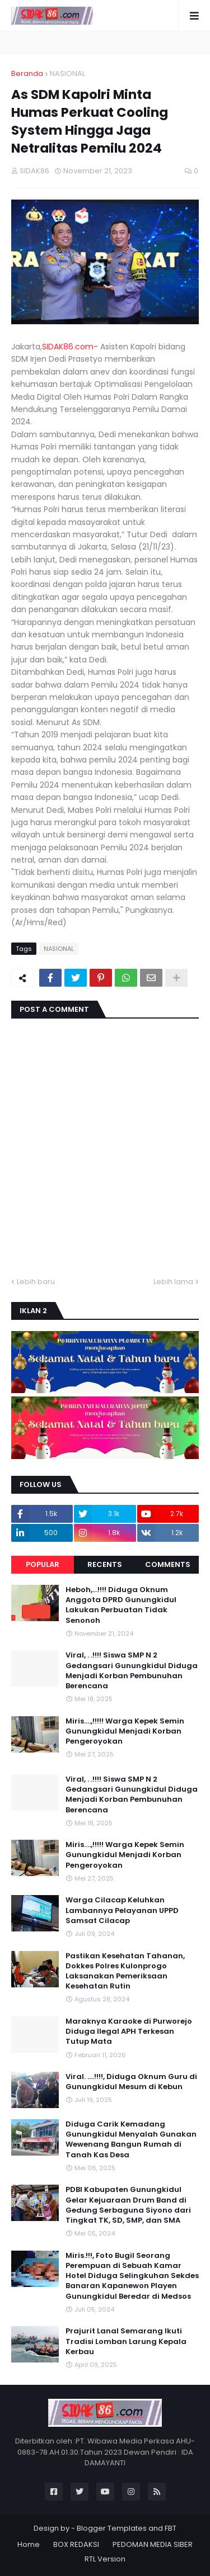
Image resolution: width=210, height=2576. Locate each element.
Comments (167, 1564)
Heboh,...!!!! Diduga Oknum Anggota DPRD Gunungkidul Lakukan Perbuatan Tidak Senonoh (121, 1605)
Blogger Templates (112, 2528)
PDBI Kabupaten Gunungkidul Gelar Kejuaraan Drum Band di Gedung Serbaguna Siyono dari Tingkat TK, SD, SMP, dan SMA (128, 2205)
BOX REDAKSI (76, 2544)
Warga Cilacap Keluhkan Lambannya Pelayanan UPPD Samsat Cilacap (122, 1910)
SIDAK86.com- (70, 346)
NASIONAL (67, 73)
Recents (104, 1564)
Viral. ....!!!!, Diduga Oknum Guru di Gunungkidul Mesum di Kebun (131, 2082)
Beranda (27, 73)
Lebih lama (173, 1281)
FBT (170, 2528)
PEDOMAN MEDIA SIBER (153, 2544)
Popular (42, 1564)
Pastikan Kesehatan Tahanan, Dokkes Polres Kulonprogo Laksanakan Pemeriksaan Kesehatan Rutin (125, 1971)
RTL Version (105, 2559)
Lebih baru (36, 1281)
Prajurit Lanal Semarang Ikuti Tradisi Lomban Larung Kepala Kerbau (126, 2341)
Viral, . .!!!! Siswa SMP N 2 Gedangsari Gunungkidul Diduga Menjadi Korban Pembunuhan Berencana (132, 1670)
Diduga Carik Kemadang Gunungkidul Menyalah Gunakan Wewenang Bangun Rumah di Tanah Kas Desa (131, 2139)
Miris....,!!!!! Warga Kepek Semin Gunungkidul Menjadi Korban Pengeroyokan (125, 1731)
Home (28, 2544)
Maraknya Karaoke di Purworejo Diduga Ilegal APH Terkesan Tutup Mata (129, 2031)
